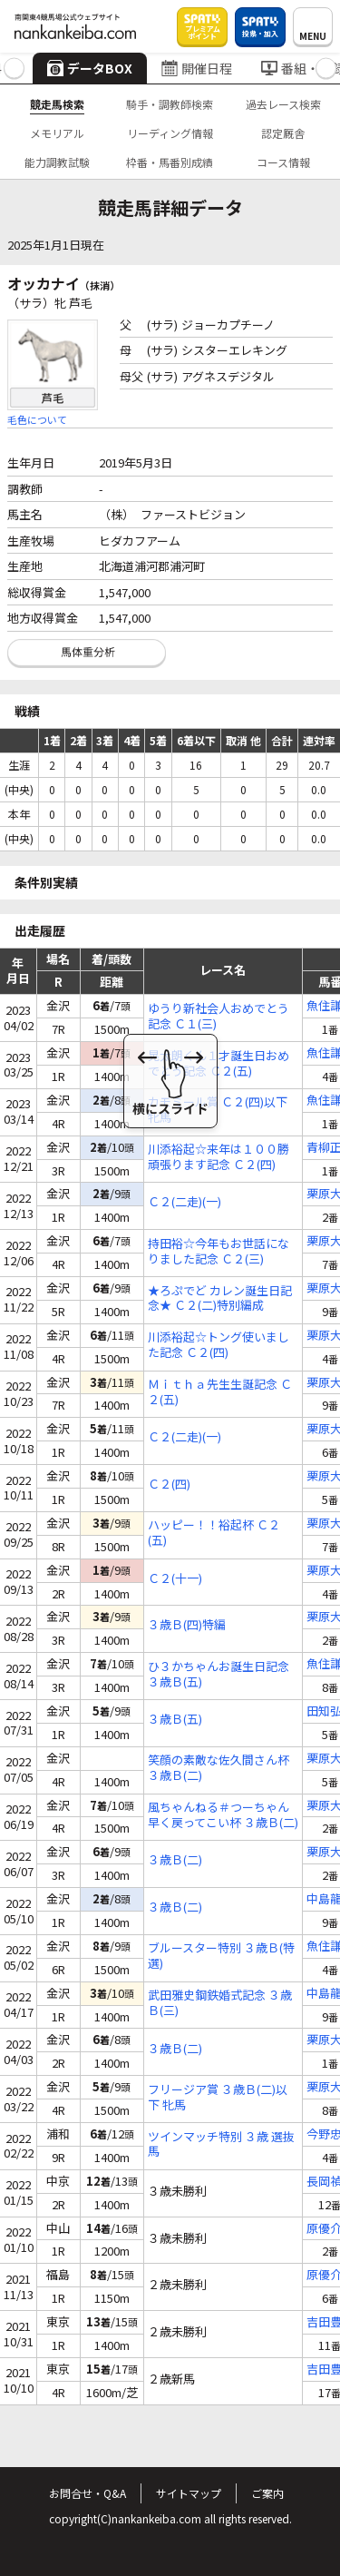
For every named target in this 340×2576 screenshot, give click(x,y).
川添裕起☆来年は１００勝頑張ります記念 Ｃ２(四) (218, 1157)
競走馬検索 (57, 104)
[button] (14, 68)
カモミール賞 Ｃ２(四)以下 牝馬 (217, 1110)
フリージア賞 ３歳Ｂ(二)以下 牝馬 (217, 2097)
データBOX (89, 68)
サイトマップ (188, 2493)
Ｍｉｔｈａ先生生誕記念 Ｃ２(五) (220, 1392)
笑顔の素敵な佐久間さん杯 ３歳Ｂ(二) (218, 1768)
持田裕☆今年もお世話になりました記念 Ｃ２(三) (218, 1251)
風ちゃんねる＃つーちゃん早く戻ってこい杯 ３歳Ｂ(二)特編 (223, 1815)
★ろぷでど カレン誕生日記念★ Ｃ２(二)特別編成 (220, 1298)
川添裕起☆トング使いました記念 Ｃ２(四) (218, 1345)
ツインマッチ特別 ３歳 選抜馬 (221, 2144)
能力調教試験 (57, 162)
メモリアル (57, 133)
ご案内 (267, 2493)
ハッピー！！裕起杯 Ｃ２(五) (214, 1533)
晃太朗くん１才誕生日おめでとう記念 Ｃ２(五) (218, 1063)
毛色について (37, 419)
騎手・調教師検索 (169, 104)
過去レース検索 (283, 104)
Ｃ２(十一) (175, 1579)
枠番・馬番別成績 (169, 162)
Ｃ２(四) (169, 1484)
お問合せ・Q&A (87, 2493)
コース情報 (283, 162)
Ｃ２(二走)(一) (184, 1202)
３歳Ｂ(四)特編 (187, 1625)
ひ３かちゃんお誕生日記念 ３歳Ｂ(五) (218, 1674)
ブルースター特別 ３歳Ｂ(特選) (221, 1956)
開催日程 (196, 68)
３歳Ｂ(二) (175, 1860)
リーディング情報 (170, 133)
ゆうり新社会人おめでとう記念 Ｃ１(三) (218, 1016)
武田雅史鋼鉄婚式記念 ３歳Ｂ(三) (220, 2003)
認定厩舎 (283, 133)
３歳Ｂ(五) (175, 1719)
